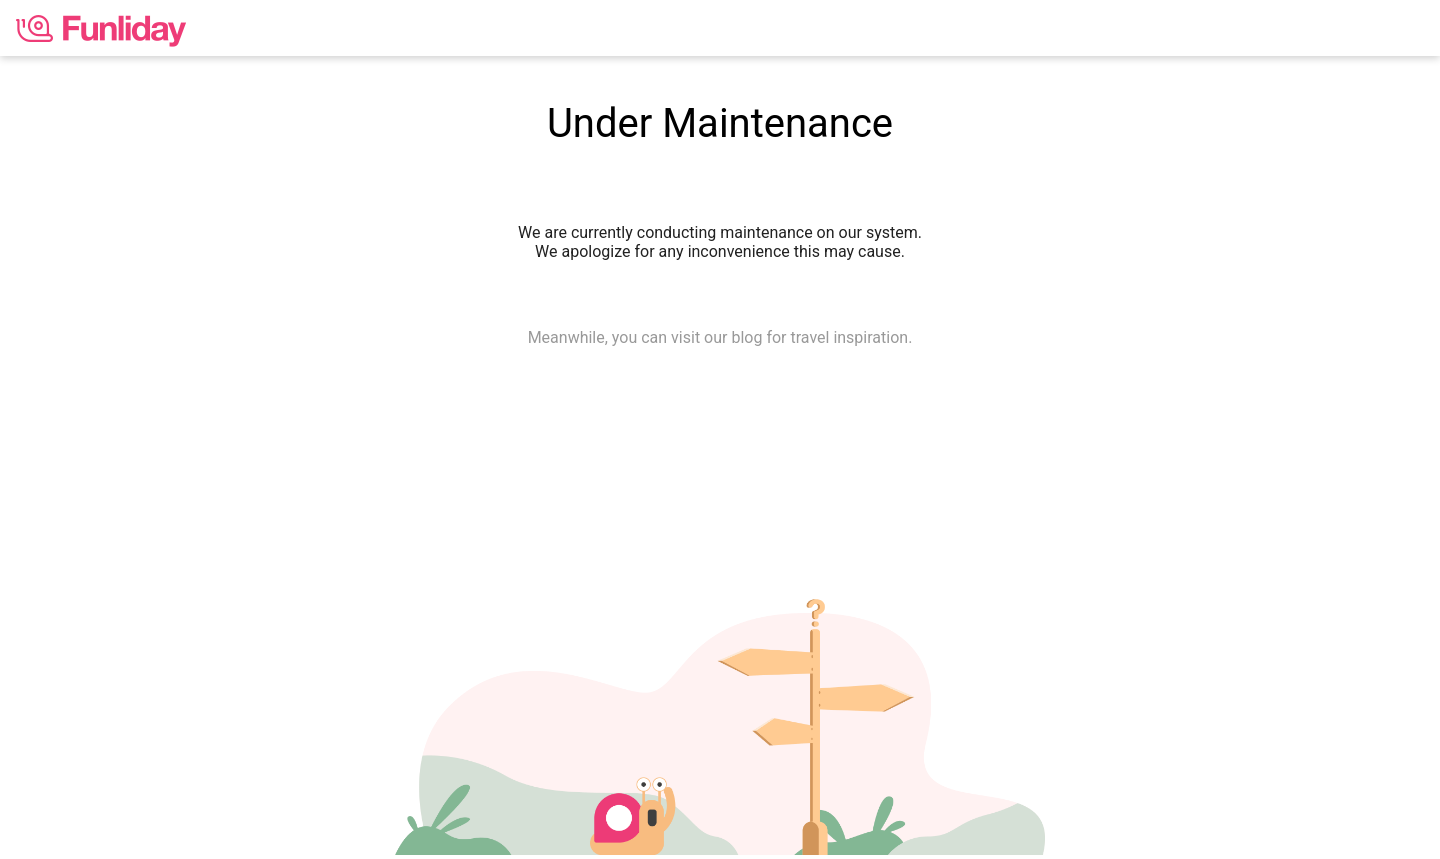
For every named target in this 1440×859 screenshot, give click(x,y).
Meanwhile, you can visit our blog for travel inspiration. (720, 337)
